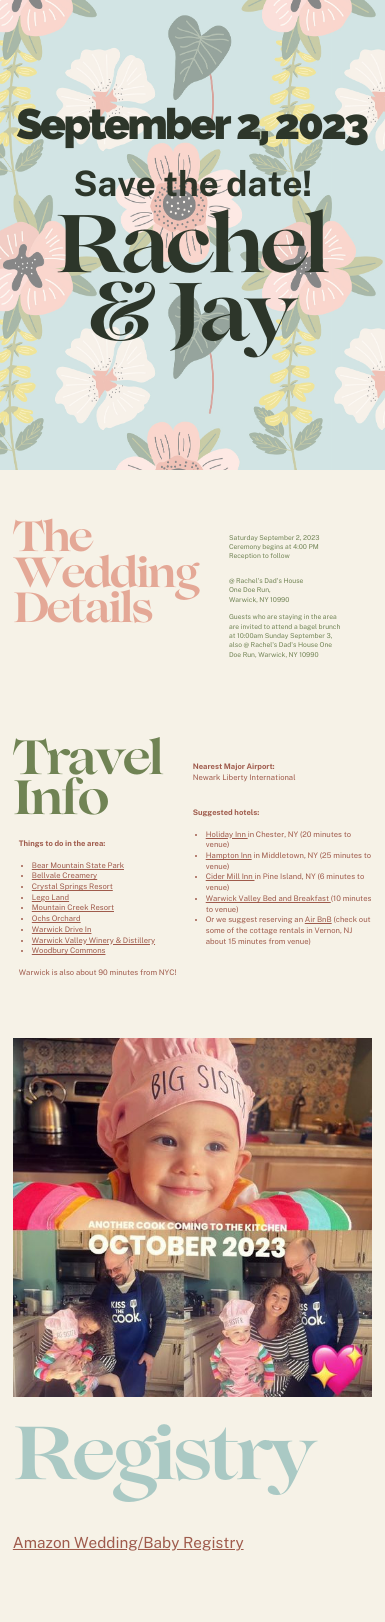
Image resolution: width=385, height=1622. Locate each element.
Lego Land (50, 897)
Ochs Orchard (56, 918)
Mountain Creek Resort (73, 907)
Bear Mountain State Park (78, 865)
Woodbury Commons (69, 950)
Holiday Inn (227, 834)
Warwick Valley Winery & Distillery (93, 940)
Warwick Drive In (62, 929)
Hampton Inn (229, 855)
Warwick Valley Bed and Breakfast (268, 898)
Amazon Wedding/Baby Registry (128, 1543)
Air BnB (318, 919)
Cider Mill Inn (230, 876)
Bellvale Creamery (64, 875)
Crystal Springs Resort (72, 886)
